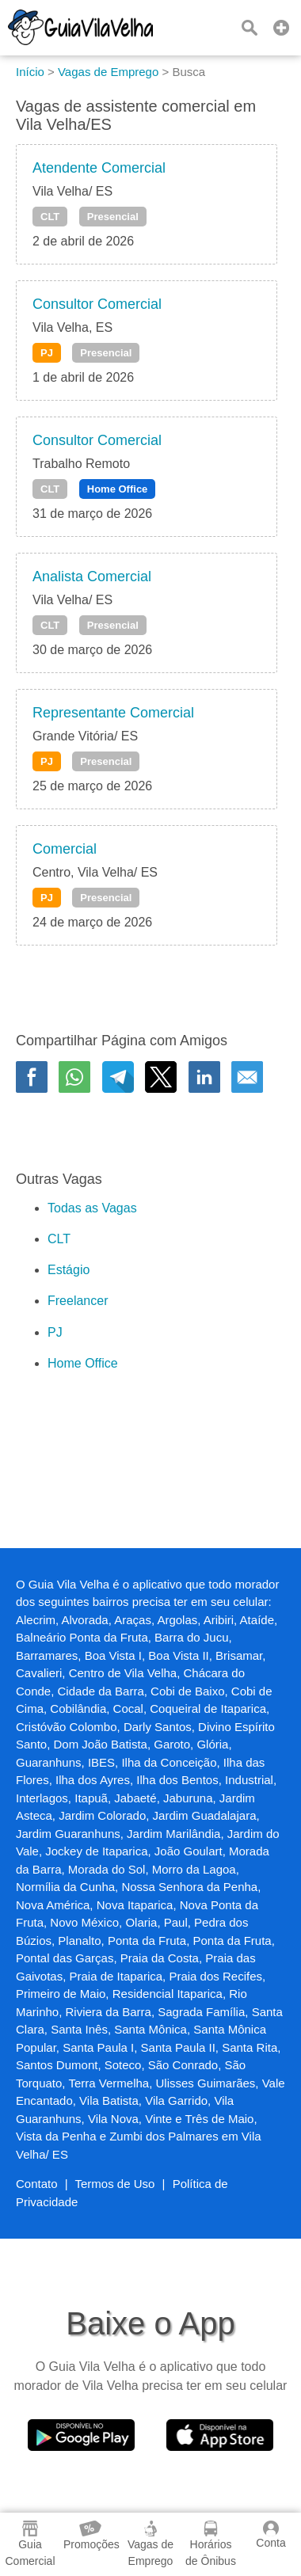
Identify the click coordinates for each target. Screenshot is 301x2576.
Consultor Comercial (97, 304)
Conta (270, 2535)
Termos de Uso (115, 2183)
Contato (37, 2183)
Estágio (69, 1270)
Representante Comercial (113, 713)
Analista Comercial (91, 576)
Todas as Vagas (92, 1208)
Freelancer (78, 1300)
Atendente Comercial (99, 168)
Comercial (64, 849)
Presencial (113, 217)
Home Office (117, 489)
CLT (49, 217)
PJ (46, 353)
